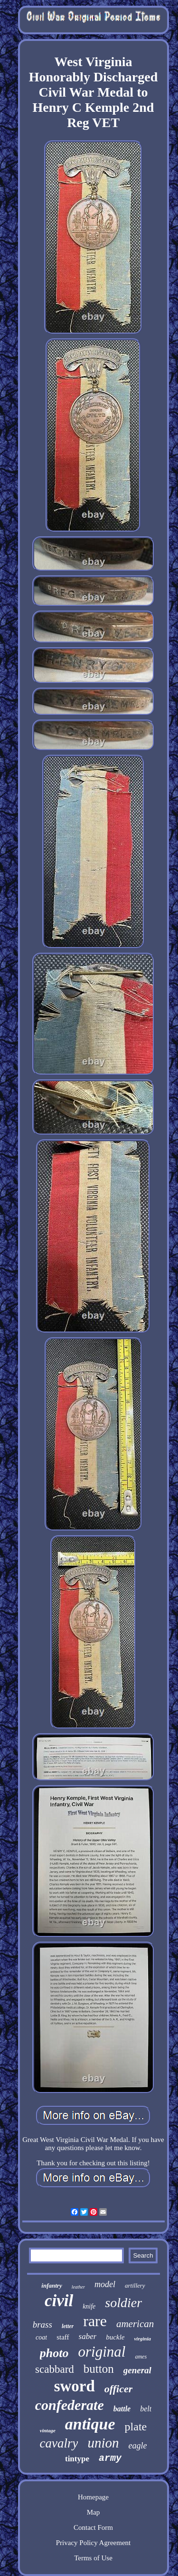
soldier (123, 2302)
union (103, 2442)
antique (90, 2424)
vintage (48, 2430)
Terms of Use (93, 2558)
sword (74, 2386)
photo (54, 2353)
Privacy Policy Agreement (93, 2542)
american (135, 2323)
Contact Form (93, 2527)
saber (88, 2336)
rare (95, 2320)
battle (122, 2409)
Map (93, 2512)
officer (118, 2389)
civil (59, 2300)
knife (89, 2306)
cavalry (58, 2443)
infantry (51, 2285)
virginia (142, 2338)
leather (78, 2287)
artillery (135, 2285)
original (102, 2351)
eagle (138, 2445)
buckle (115, 2337)
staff (62, 2337)
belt (145, 2409)
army (110, 2458)
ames (141, 2356)
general (137, 2370)
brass (42, 2324)
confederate (69, 2405)
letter (68, 2326)
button (99, 2368)
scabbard (54, 2369)
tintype (77, 2458)
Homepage (93, 2497)
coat (41, 2337)
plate (136, 2426)
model (104, 2284)
